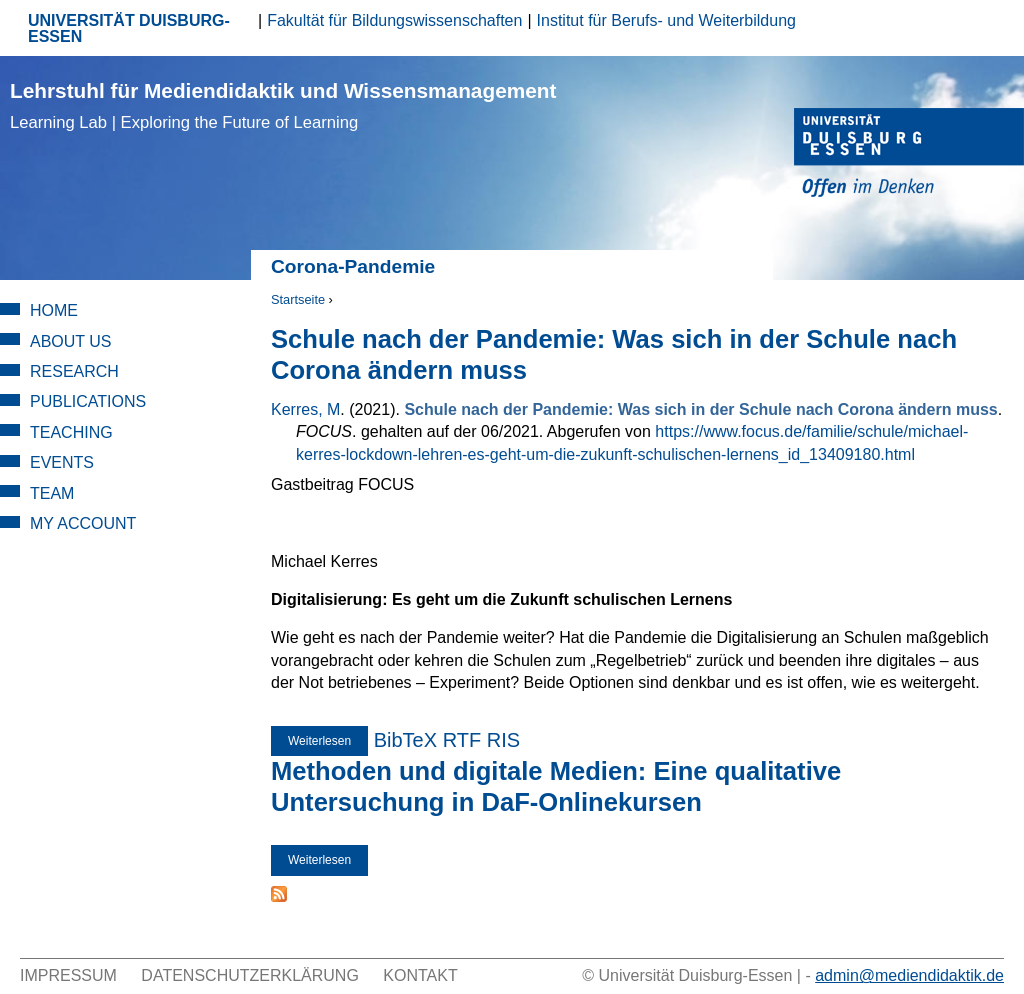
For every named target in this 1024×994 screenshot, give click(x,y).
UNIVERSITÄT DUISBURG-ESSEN (129, 28)
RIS (503, 740)
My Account (83, 523)
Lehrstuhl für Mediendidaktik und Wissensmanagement (283, 105)
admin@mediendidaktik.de (909, 975)
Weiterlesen (328, 741)
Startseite (298, 299)
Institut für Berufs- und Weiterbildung (666, 20)
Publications (88, 401)
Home (54, 310)
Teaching (71, 432)
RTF (462, 740)
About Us (71, 341)
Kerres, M (305, 409)
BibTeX (405, 740)
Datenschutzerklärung (250, 975)
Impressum (68, 975)
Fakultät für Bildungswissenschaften (394, 20)
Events (62, 462)
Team (52, 493)
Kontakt (420, 975)
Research (74, 371)
